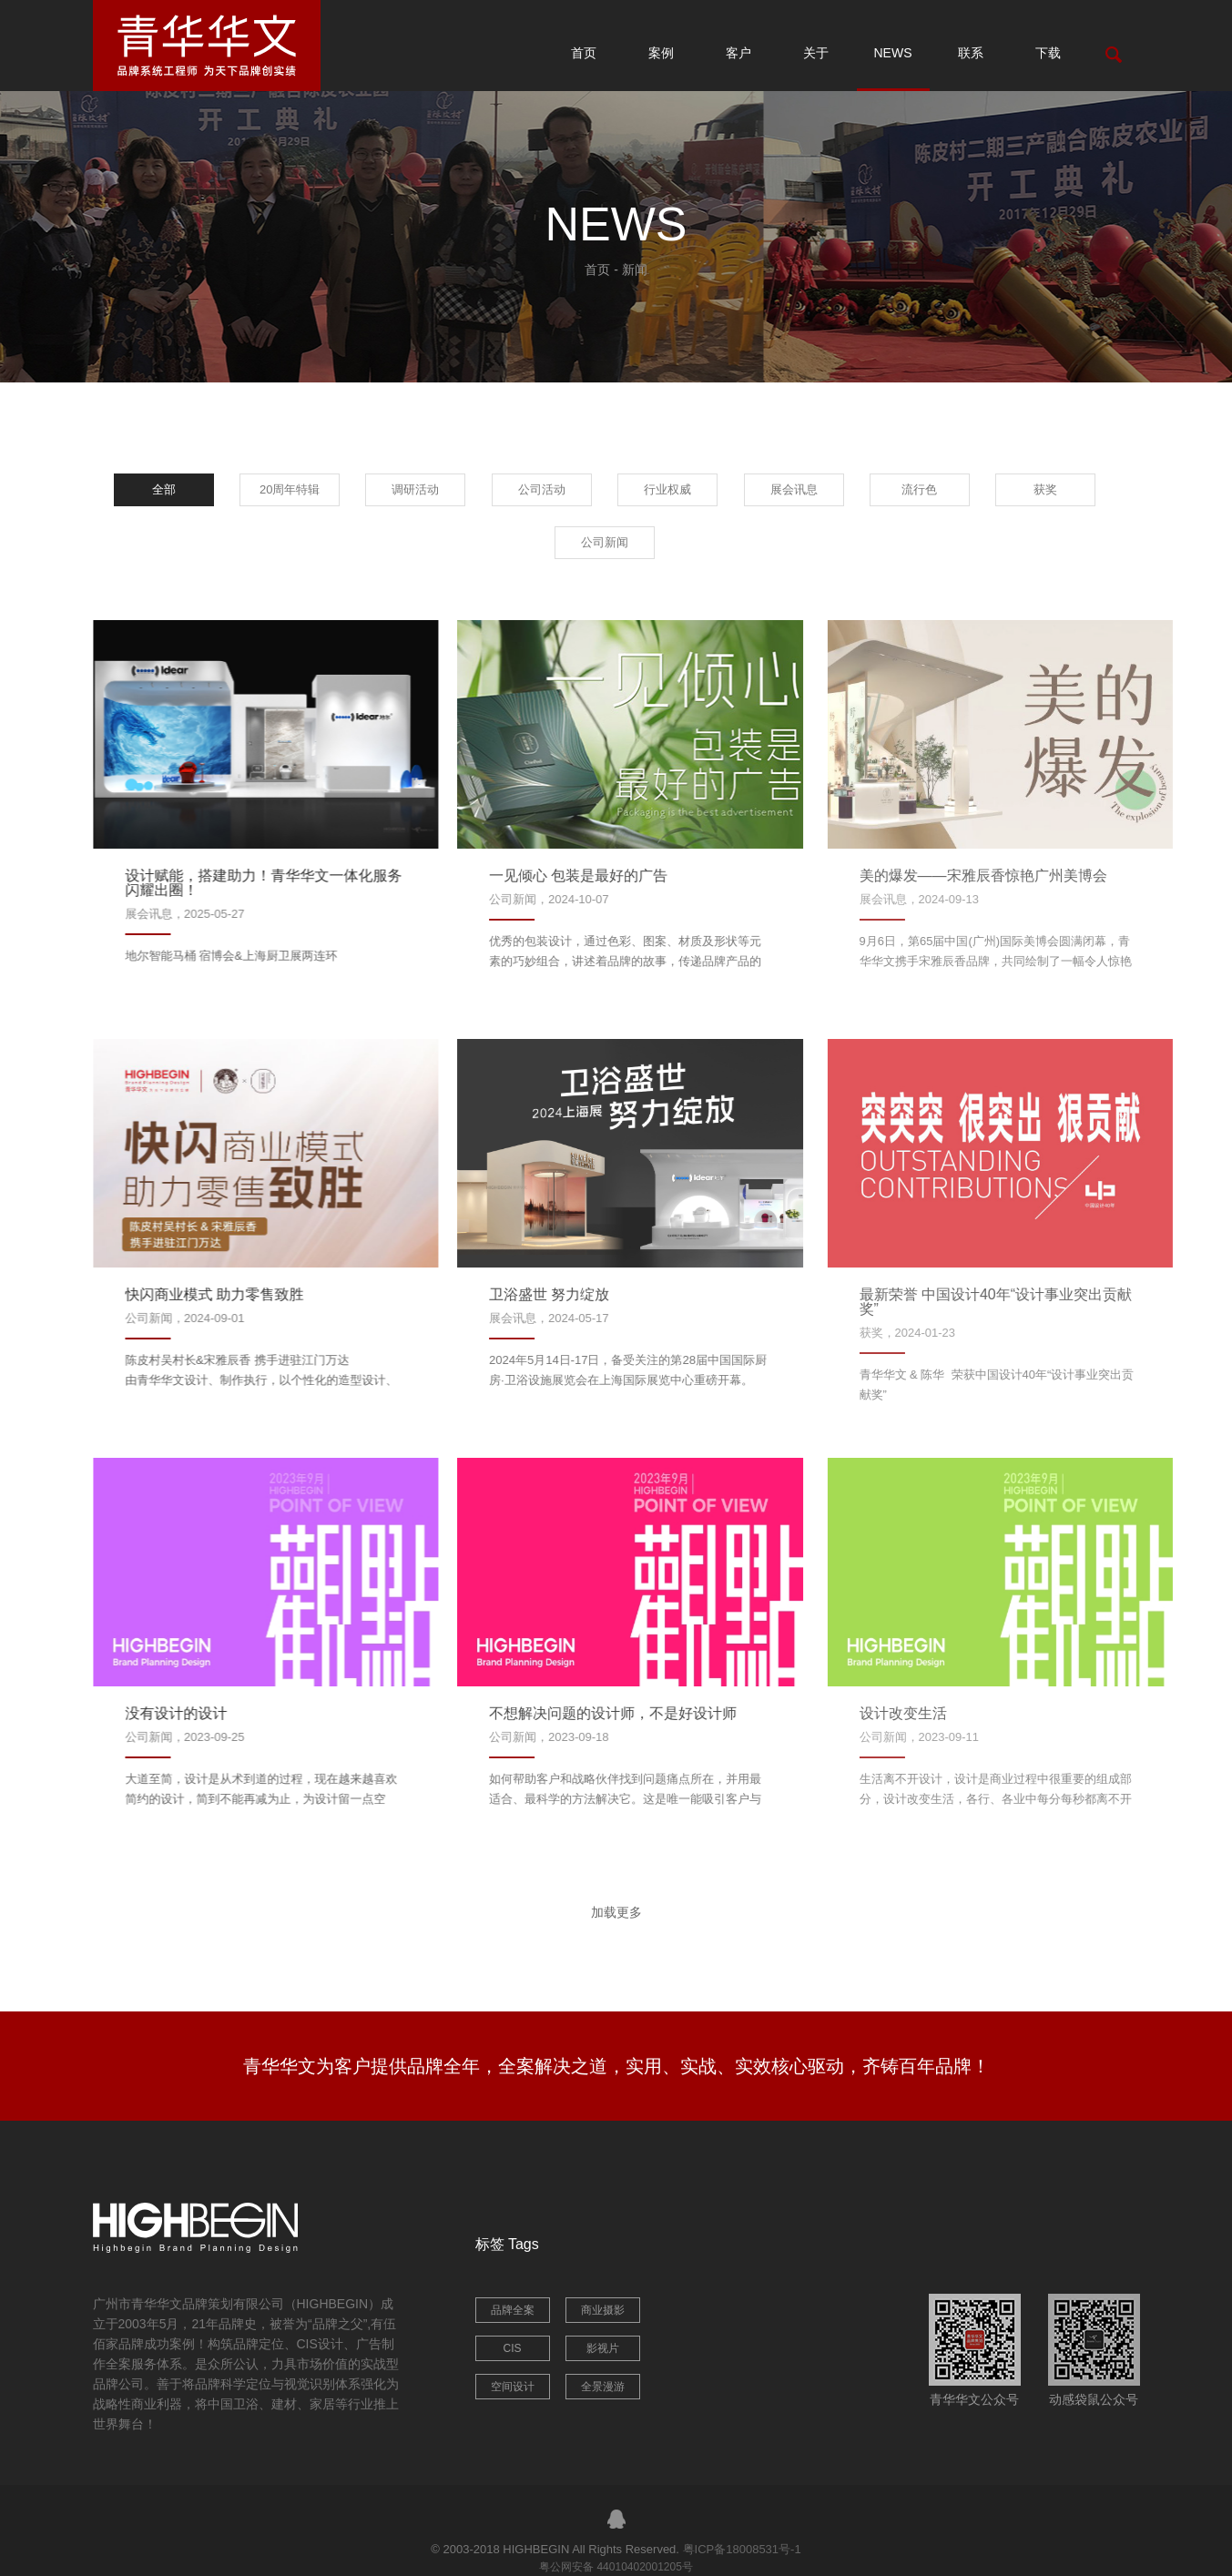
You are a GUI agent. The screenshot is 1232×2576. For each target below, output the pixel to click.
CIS (512, 2348)
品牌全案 (513, 2310)
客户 (738, 53)
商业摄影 (603, 2310)
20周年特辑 (290, 489)
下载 (1048, 53)
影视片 (602, 2348)
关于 (816, 53)
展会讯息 (794, 489)
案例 (661, 53)
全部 (164, 489)
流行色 (919, 489)
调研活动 (415, 489)
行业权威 (667, 489)
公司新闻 (604, 542)
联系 (970, 53)
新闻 (634, 269)
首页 (583, 53)
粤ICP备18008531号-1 (742, 2549)
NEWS (893, 53)
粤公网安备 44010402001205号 (616, 2567)
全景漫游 (603, 2386)
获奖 (1045, 489)
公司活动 (541, 489)
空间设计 (513, 2386)
